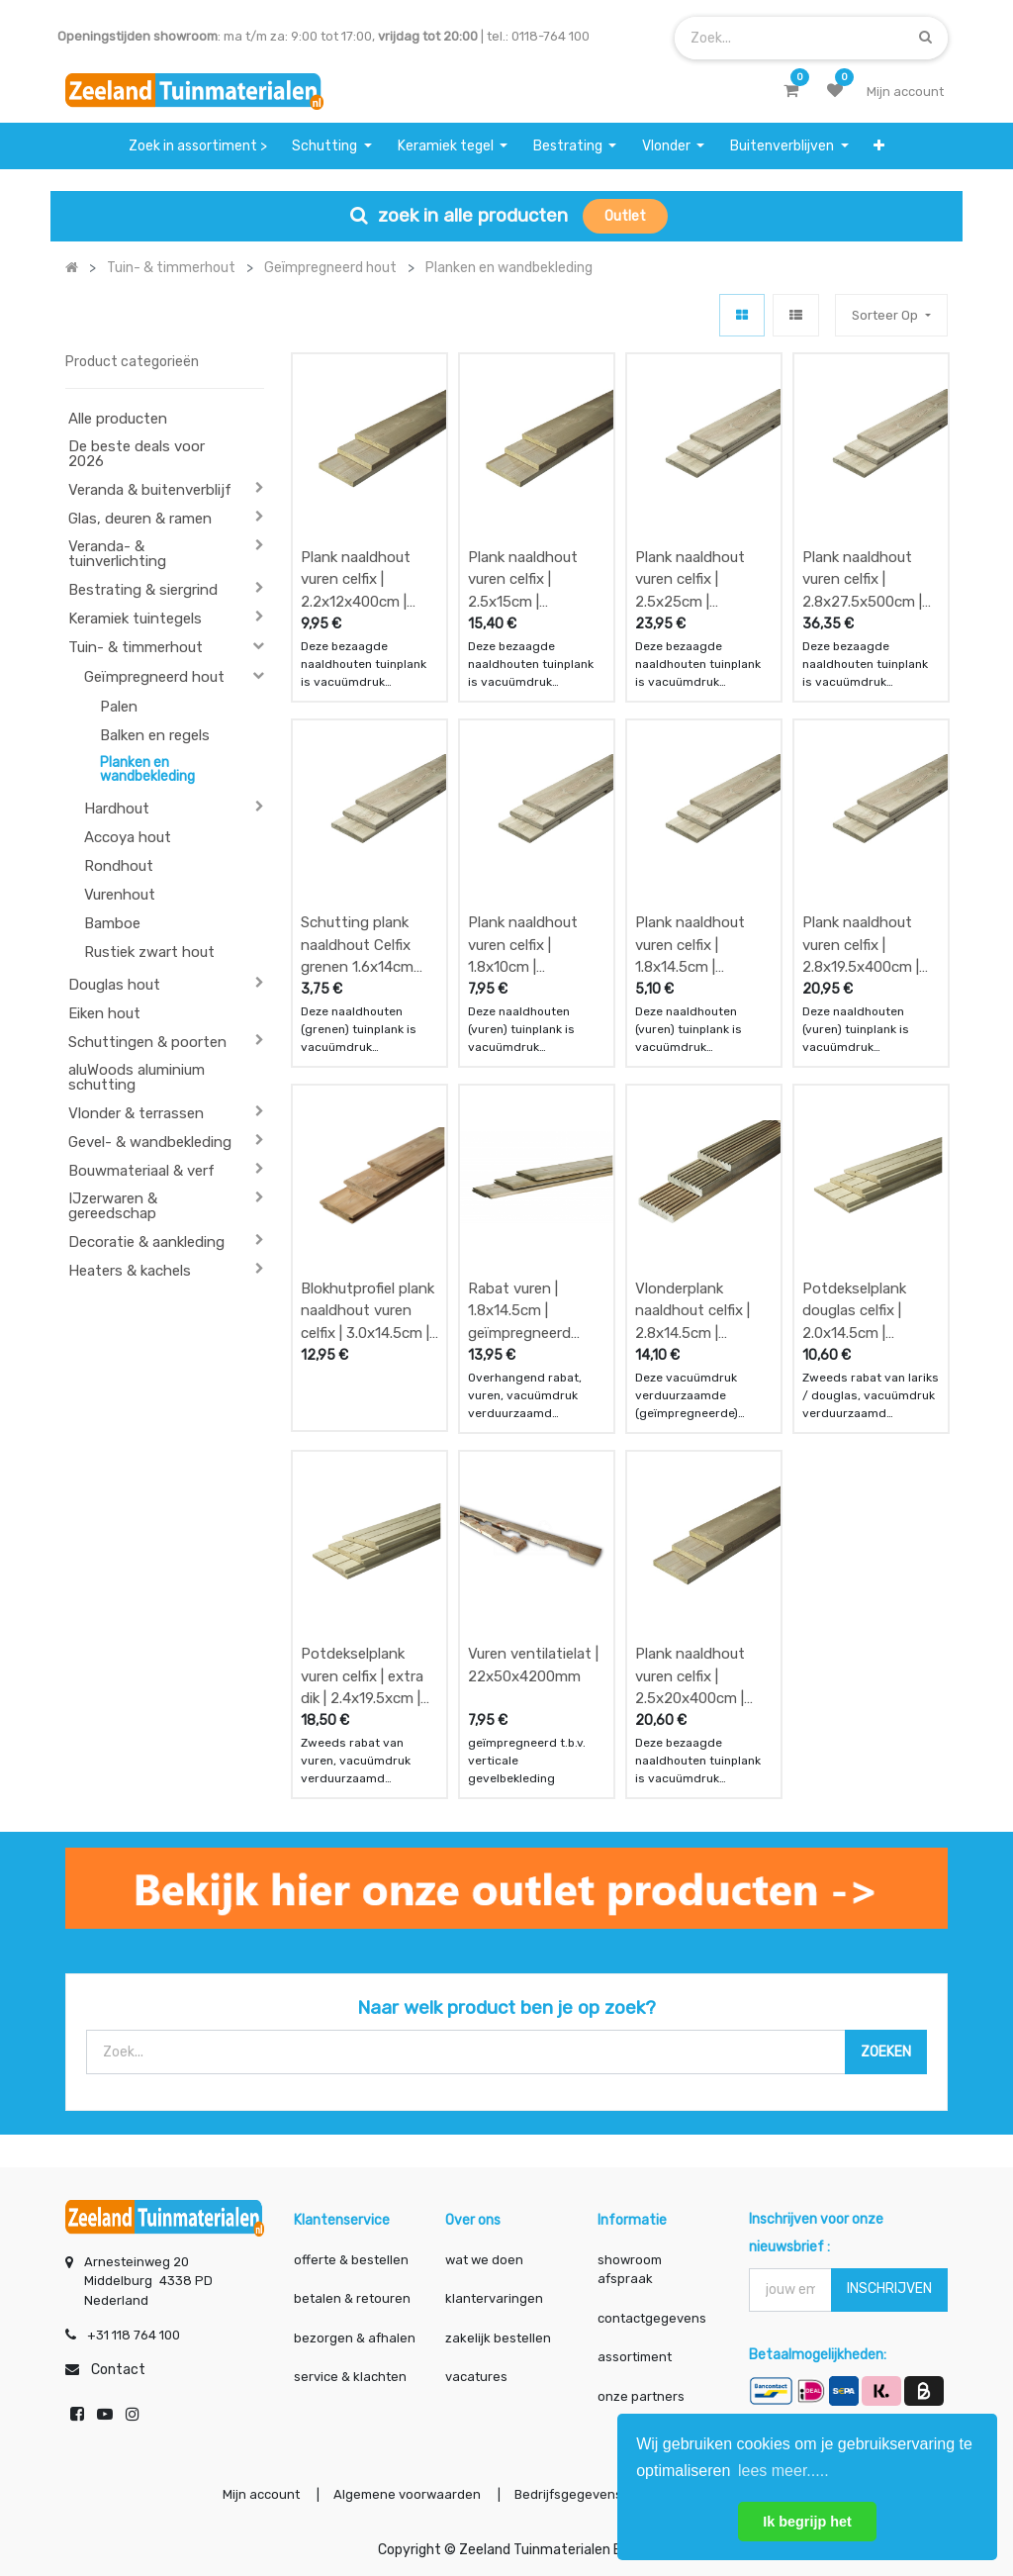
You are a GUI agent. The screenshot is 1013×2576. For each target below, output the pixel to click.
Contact (118, 2369)
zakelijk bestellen (498, 2338)
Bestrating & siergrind (143, 590)
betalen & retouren (352, 2298)
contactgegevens (652, 2318)
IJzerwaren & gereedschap (112, 1206)
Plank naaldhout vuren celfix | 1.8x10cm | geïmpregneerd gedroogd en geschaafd (523, 944)
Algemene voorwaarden (407, 2494)
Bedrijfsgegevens (569, 2494)
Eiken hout (104, 1013)
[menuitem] (198, 146)
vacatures (476, 2376)
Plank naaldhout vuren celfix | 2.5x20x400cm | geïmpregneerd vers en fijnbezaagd (703, 1676)
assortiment (635, 2356)
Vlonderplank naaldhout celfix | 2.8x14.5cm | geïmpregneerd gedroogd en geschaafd (692, 1311)
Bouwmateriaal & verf (141, 1171)
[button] (879, 146)
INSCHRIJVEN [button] (889, 2288)
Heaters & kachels (129, 1271)
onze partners (641, 2396)
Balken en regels (155, 735)
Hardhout (116, 808)
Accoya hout (127, 837)
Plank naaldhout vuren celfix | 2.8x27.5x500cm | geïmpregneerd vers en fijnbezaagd (870, 579)
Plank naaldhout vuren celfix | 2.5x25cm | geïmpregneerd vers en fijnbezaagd (703, 579)
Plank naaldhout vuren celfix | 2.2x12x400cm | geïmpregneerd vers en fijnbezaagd (368, 579)
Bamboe (112, 923)
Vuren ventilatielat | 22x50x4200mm (533, 1665)
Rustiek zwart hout (149, 952)
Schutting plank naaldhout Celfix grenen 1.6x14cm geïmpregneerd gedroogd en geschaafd (357, 944)
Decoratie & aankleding (146, 1242)
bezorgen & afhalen (354, 2338)
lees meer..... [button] (783, 2470)
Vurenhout (119, 895)
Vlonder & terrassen (136, 1113)
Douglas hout (114, 985)
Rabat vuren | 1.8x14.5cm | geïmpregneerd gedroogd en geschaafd (519, 1311)
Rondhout (118, 866)
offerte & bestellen (353, 2259)
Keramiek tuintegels (135, 618)
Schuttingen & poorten (147, 1042)
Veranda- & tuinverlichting (117, 553)
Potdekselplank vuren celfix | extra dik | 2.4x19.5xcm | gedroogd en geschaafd (362, 1676)
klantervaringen (494, 2298)
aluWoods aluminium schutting (136, 1077)
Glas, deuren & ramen (140, 518)
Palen (119, 707)
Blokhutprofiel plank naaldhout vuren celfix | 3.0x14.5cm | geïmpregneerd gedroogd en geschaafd (367, 1311)
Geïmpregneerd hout (154, 677)
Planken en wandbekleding (147, 769)
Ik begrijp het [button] (807, 2521)
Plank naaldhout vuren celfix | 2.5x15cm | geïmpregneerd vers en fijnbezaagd (535, 579)
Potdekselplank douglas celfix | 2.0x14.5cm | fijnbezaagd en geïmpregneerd (854, 1311)
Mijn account (261, 2494)
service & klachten (350, 2376)
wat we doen (484, 2259)
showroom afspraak (630, 2269)
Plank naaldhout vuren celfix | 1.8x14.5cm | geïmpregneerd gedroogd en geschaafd (690, 944)
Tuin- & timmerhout (135, 647)
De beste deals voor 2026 (136, 453)
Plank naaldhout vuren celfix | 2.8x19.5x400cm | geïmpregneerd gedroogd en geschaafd (860, 944)
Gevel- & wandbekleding (149, 1142)
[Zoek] (925, 37)
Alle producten (117, 419)
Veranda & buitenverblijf (149, 490)
